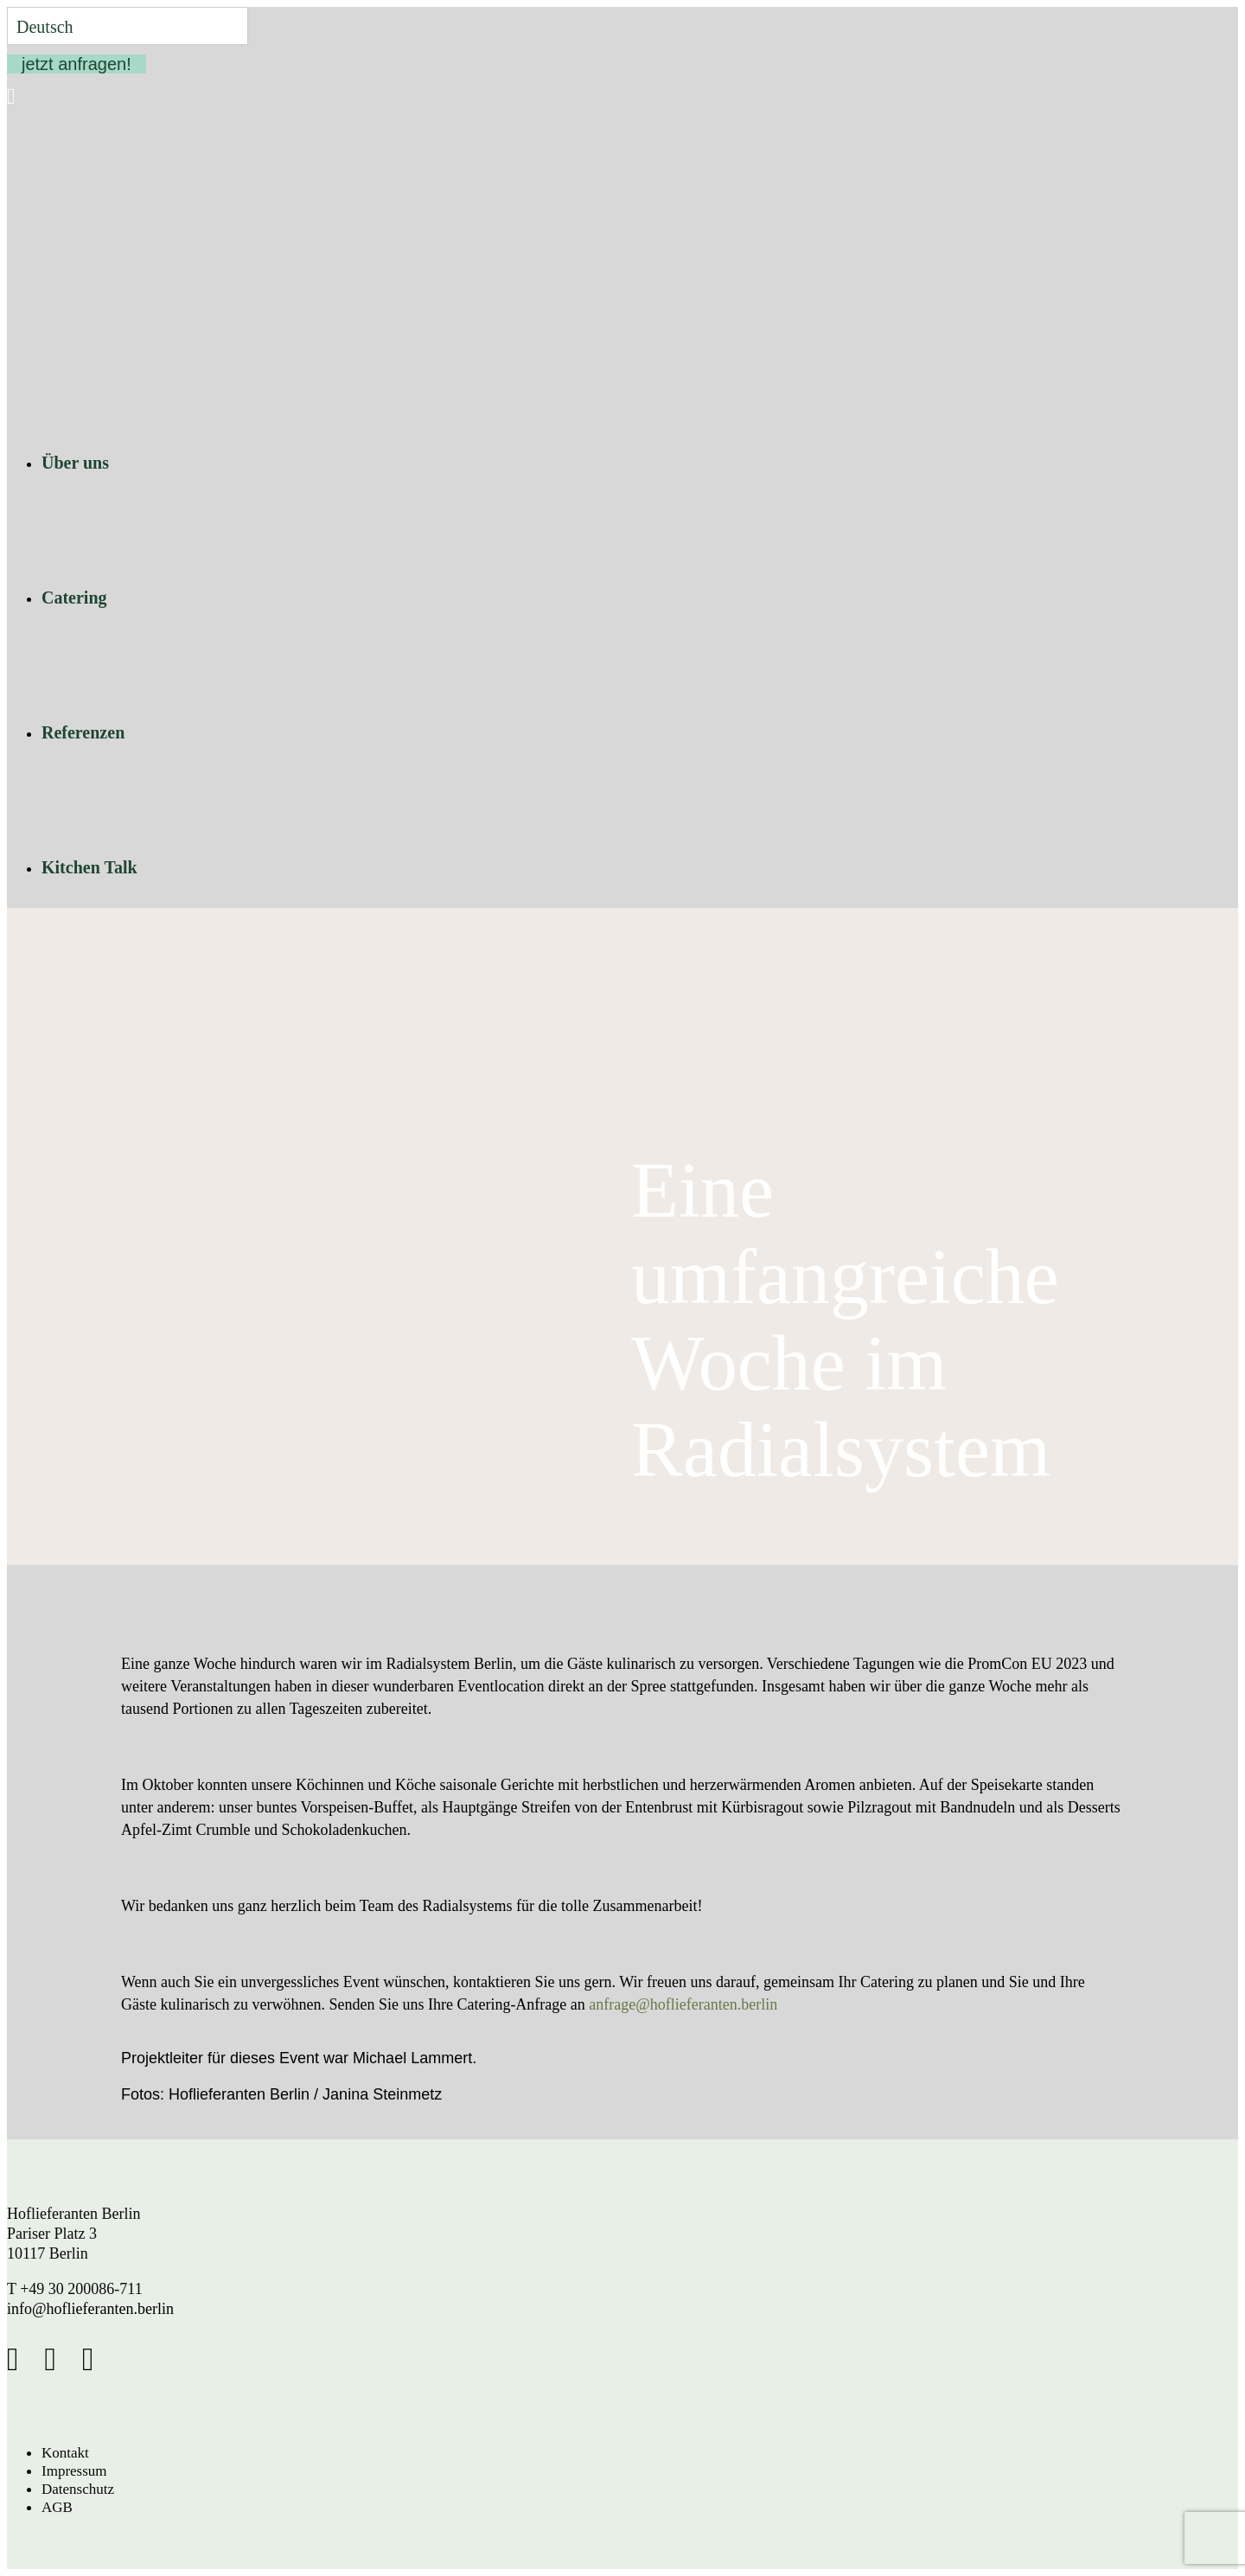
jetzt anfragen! (76, 64)
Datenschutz (78, 2489)
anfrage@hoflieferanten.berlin (683, 2004)
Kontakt (65, 2453)
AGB (57, 2507)
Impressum (74, 2471)
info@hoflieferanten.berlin (90, 2308)
